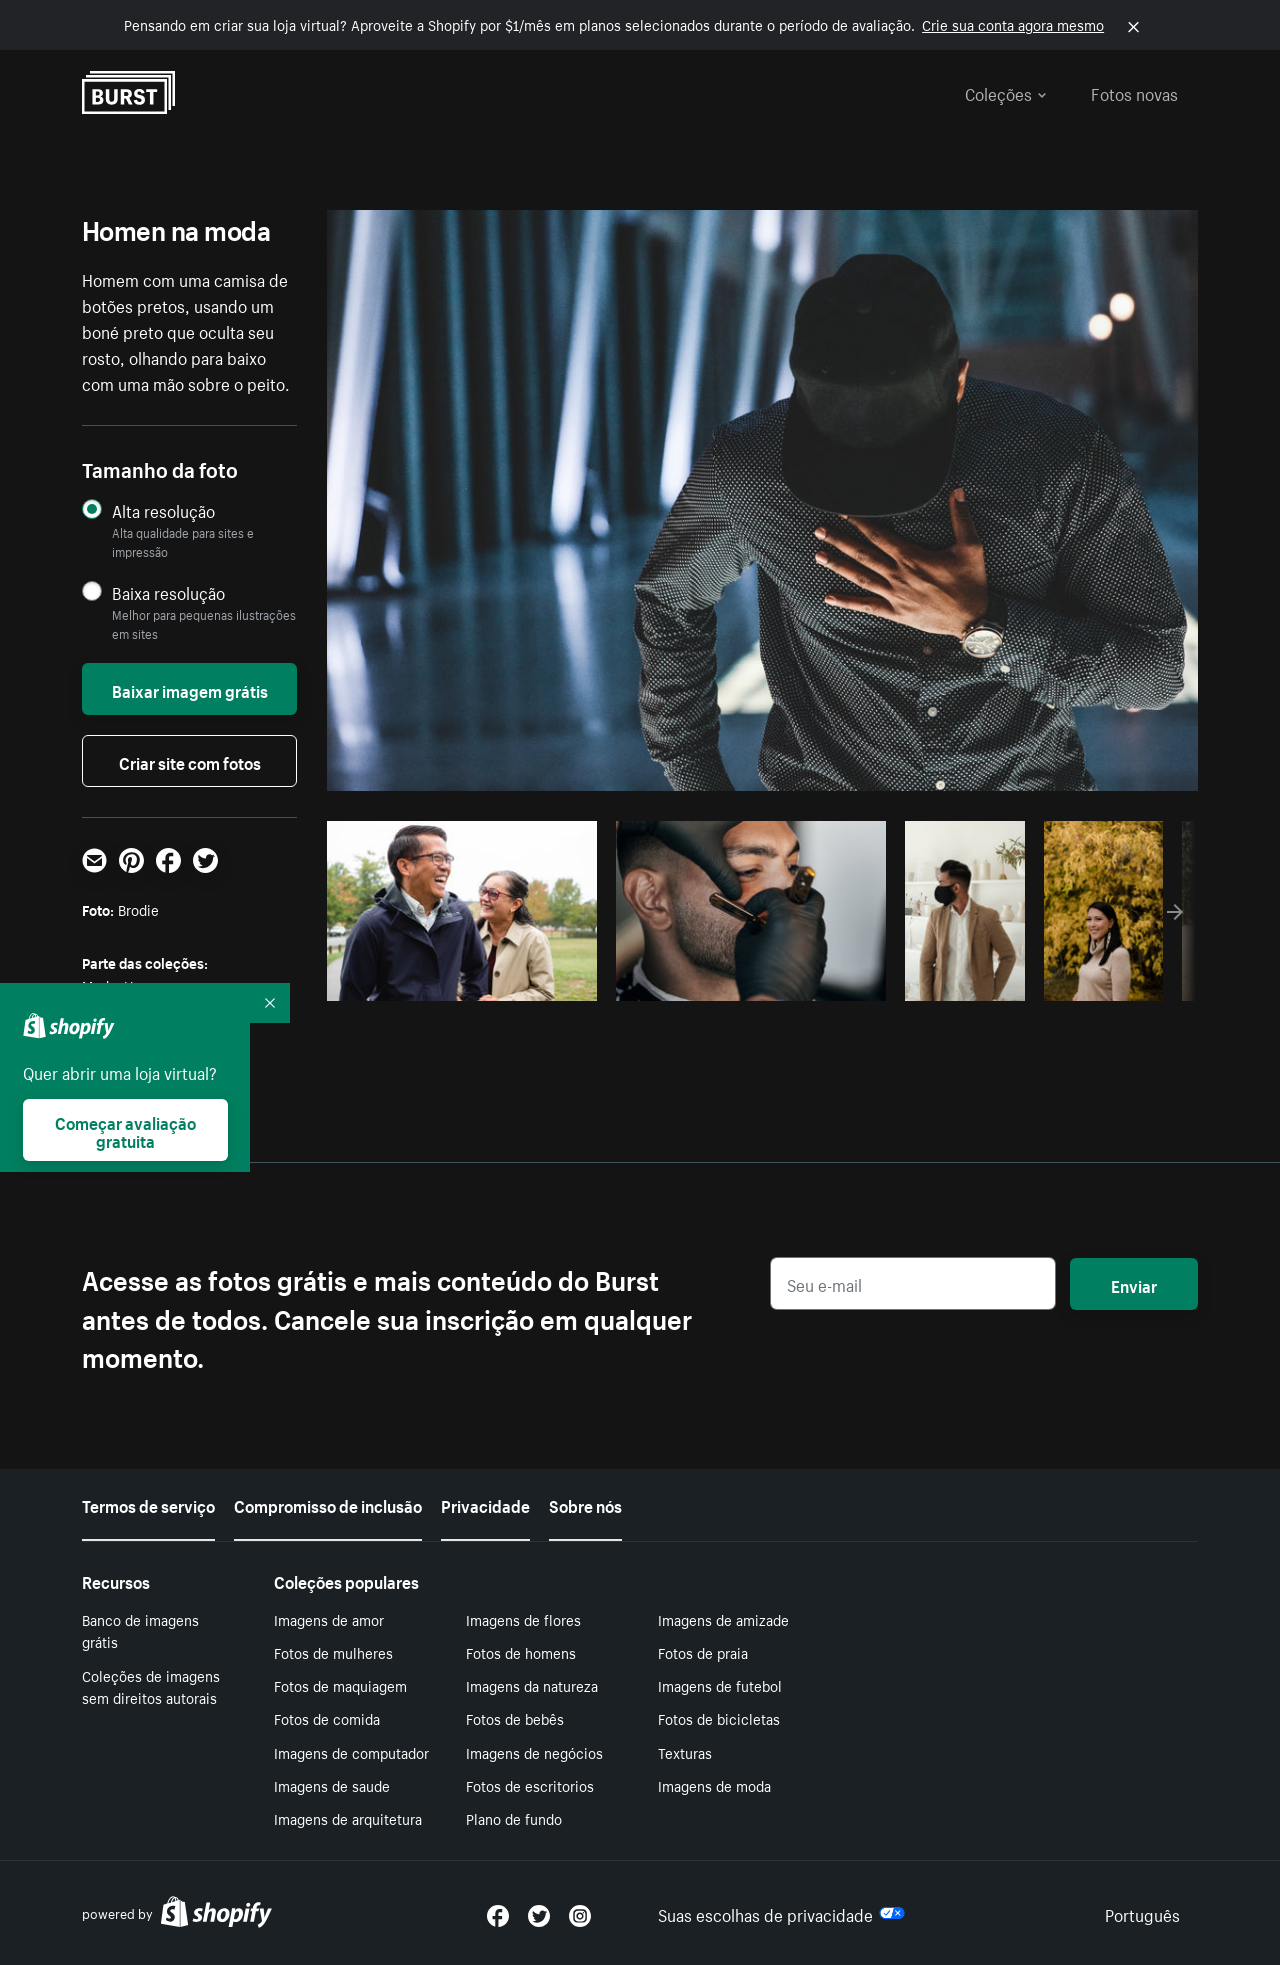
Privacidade (485, 1504)
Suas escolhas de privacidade (781, 1913)
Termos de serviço (148, 1504)
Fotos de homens (521, 1652)
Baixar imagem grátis (190, 689)
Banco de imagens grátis (140, 1630)
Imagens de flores (523, 1619)
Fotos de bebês (515, 1718)
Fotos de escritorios (530, 1785)
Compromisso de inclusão (328, 1504)
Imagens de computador (351, 1752)
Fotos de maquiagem (340, 1685)
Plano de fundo (514, 1818)
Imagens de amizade (723, 1619)
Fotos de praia (703, 1652)
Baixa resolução (168, 592)
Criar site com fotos (190, 761)
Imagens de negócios (534, 1752)
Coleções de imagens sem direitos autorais (151, 1686)
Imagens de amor (329, 1619)
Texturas (685, 1752)
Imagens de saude (332, 1785)
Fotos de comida (327, 1718)
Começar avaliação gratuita (125, 1130)
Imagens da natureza (532, 1685)
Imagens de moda (714, 1785)
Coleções (1006, 92)
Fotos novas (1134, 92)
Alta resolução (163, 510)
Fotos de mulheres (333, 1652)
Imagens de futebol (720, 1685)
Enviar (1134, 1284)
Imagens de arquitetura (348, 1818)
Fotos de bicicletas (719, 1718)
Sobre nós (585, 1504)
